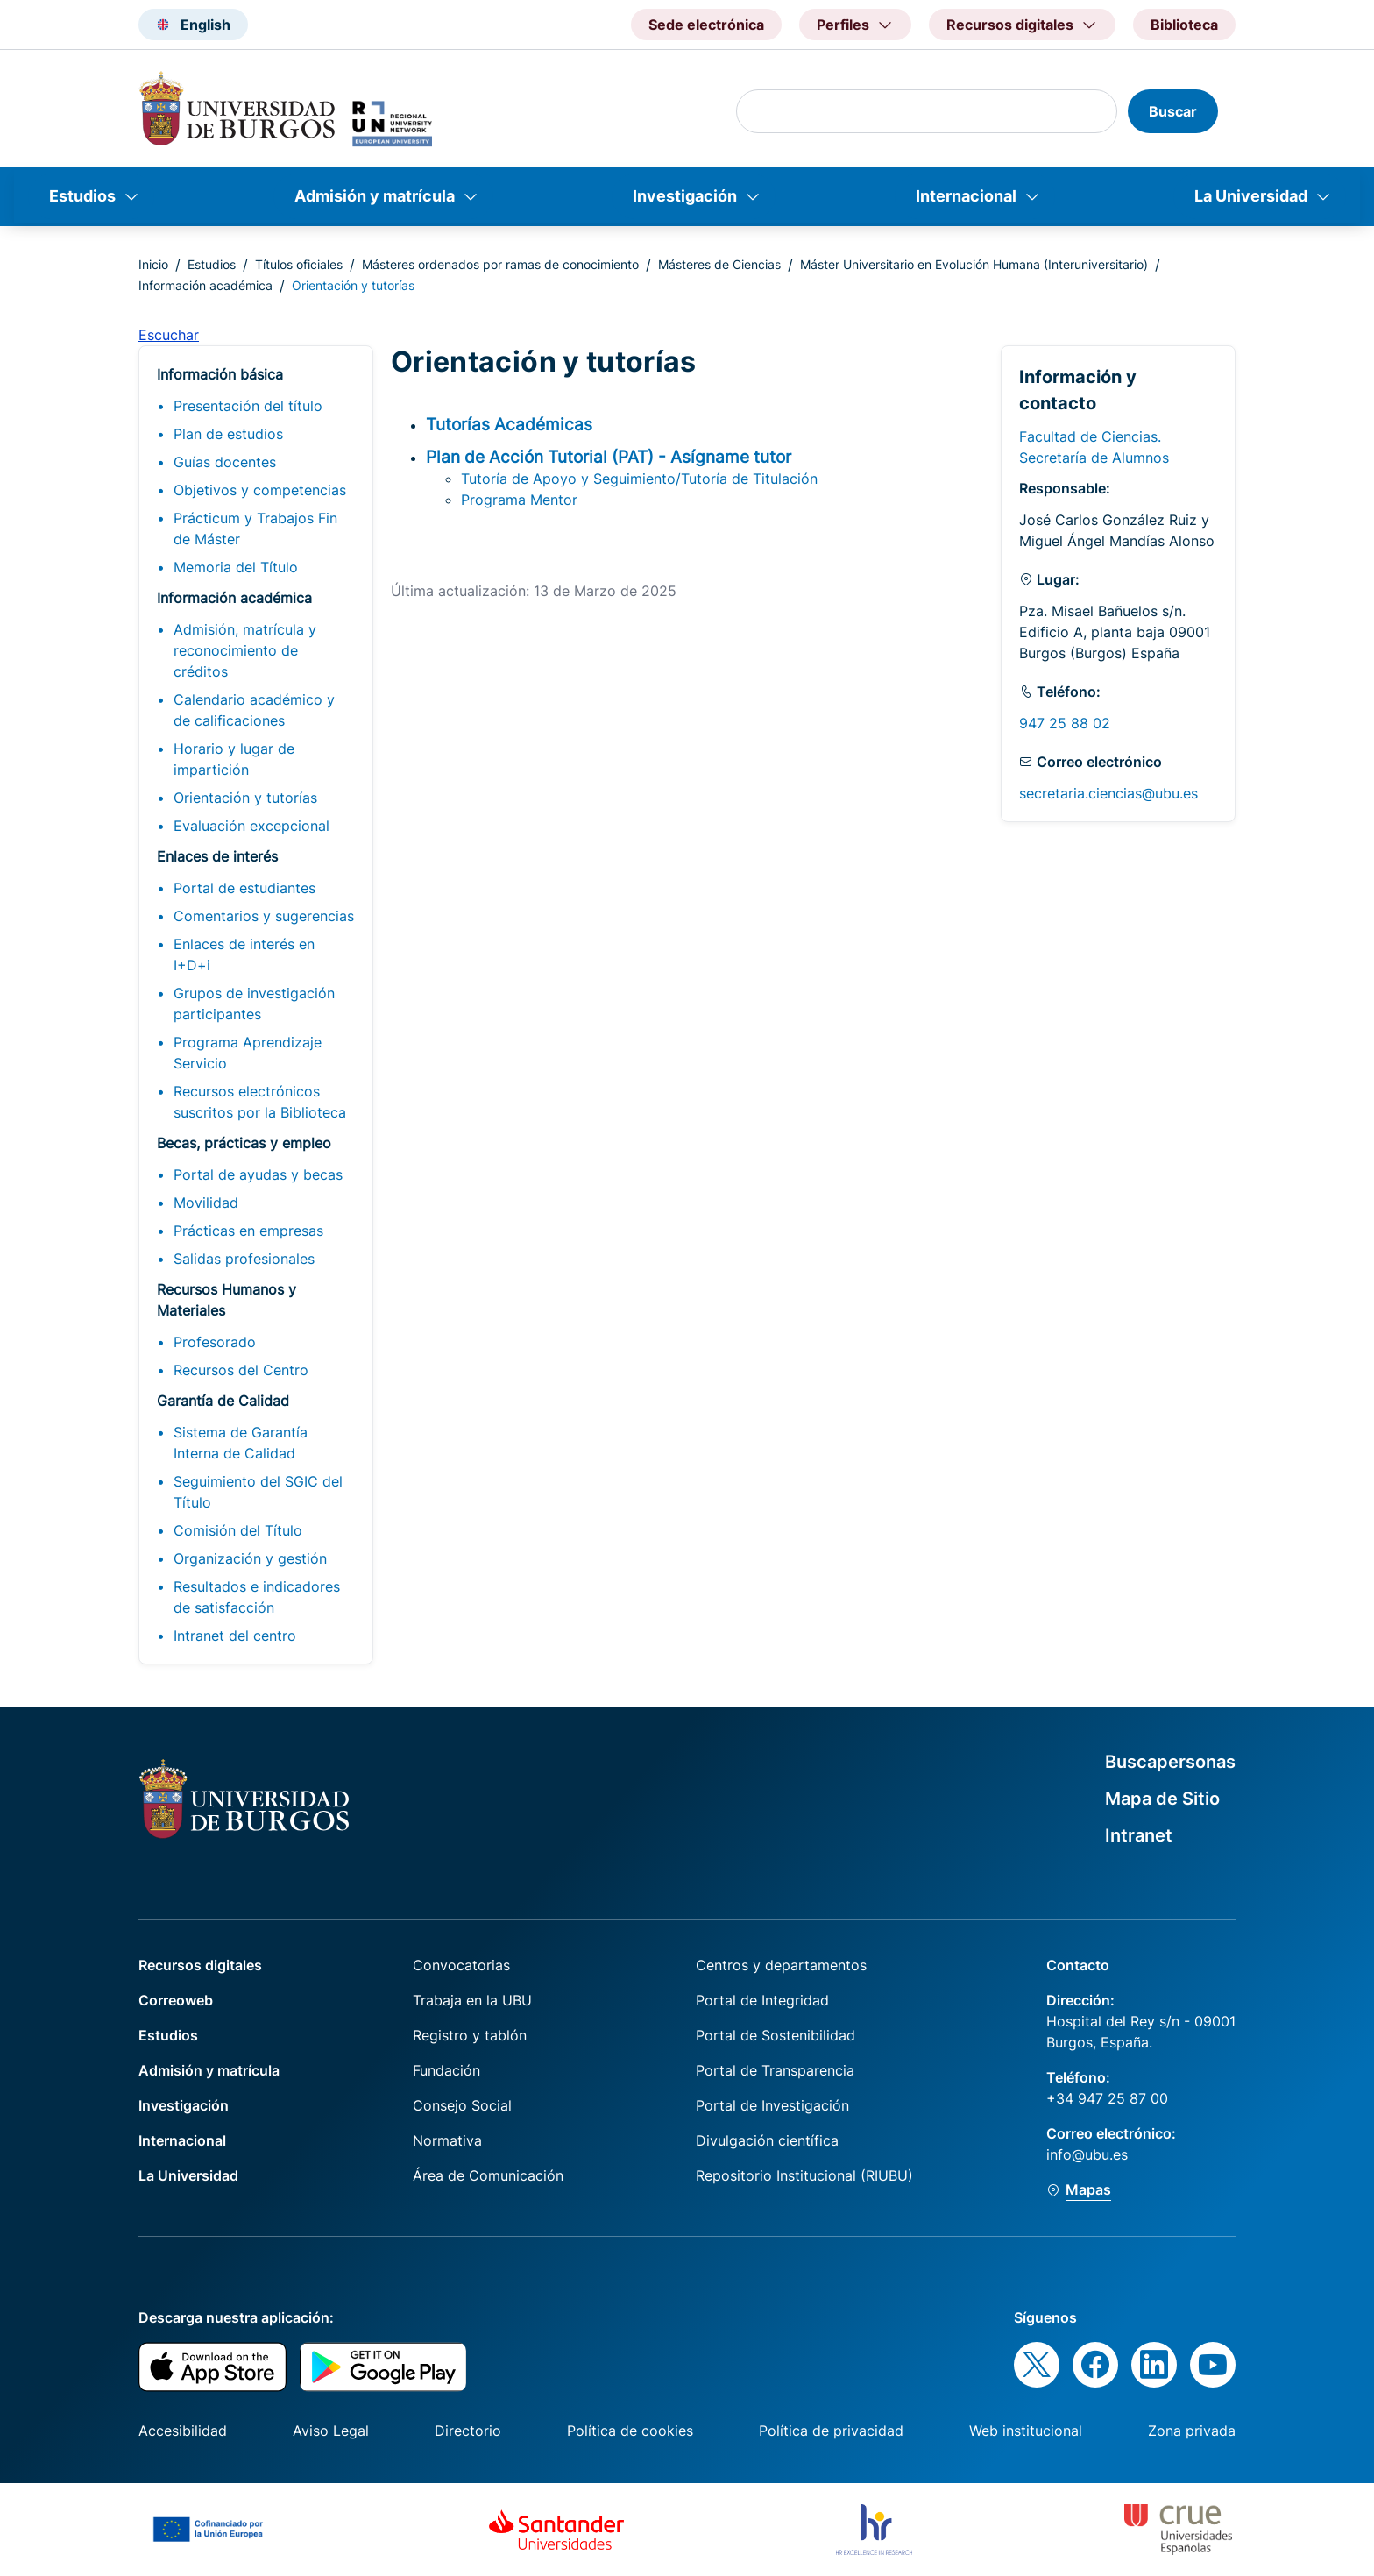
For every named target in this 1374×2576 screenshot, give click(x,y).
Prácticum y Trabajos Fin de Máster (255, 528)
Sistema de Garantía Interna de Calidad (241, 1442)
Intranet (1138, 1835)
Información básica (220, 374)
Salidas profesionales (244, 1258)
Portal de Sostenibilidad (775, 2035)
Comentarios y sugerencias (264, 916)
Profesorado (215, 1342)
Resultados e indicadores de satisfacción (257, 1597)
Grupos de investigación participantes (254, 1003)
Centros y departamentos (781, 1965)
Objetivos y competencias (260, 490)
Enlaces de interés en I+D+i (244, 954)
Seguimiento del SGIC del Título (258, 1492)
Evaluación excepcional (251, 825)
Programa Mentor (519, 499)
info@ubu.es (1087, 2154)
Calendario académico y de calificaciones (254, 710)
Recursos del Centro (241, 1370)
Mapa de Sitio (1162, 1798)
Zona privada (1192, 2430)
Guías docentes (225, 462)
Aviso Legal (331, 2430)
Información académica (205, 285)
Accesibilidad (182, 2430)
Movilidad (206, 1202)
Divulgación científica (767, 2140)
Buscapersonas (1170, 1761)
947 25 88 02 (1064, 723)
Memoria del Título (236, 567)
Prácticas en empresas (248, 1230)
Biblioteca (1184, 24)
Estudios (82, 196)
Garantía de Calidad (223, 1400)
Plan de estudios (228, 434)
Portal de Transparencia (775, 2070)
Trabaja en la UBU (472, 2000)
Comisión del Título (238, 1530)
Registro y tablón (470, 2035)
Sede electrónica (706, 24)
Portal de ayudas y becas (258, 1174)
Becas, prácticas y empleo (244, 1143)
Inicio (153, 264)
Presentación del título (248, 406)
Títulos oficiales (299, 264)
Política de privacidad (831, 2430)
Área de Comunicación (488, 2175)
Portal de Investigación (772, 2105)
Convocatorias (461, 1965)
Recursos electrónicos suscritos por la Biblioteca (260, 1101)
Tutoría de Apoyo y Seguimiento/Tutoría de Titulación (639, 478)
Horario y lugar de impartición (234, 759)
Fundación (446, 2070)
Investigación (685, 196)
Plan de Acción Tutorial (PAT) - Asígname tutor (608, 456)
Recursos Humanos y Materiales (226, 1300)
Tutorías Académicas (509, 424)
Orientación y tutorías (245, 797)
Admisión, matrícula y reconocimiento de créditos (245, 650)
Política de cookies (630, 2430)
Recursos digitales (200, 1965)
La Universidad (1250, 196)
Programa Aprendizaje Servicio (248, 1052)
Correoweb (175, 2000)
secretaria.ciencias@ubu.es (1108, 793)
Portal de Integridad (762, 2000)
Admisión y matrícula (374, 196)
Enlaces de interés (217, 856)
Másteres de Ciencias (719, 264)
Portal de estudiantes (244, 888)
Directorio (468, 2430)
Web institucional (1025, 2430)
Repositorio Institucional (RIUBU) (804, 2175)
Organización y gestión (250, 1558)
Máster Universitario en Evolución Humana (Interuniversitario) (974, 264)
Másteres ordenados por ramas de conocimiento (500, 264)
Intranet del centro (235, 1635)
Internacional (966, 196)
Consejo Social (462, 2105)
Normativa (447, 2140)
